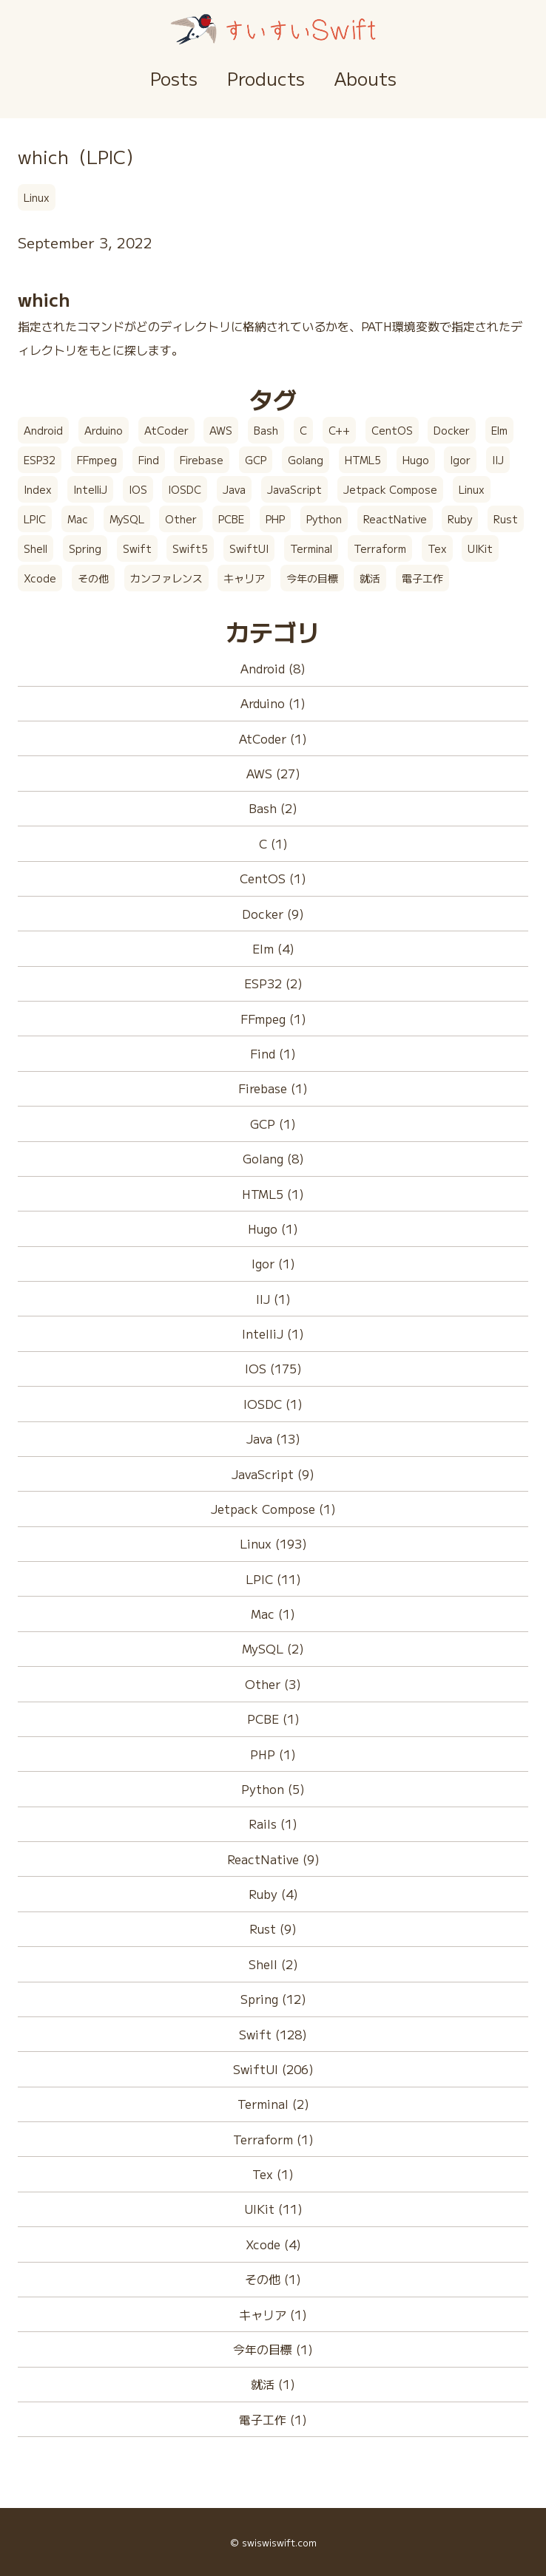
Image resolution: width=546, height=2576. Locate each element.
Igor (460, 459)
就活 (370, 578)
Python (324, 519)
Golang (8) (273, 1158)
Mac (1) (273, 1613)
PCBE (231, 519)
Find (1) (273, 1053)
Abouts (365, 78)
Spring (85, 548)
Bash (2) (273, 808)
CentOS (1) (273, 878)
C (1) (273, 843)
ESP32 (39, 459)
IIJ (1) (273, 1299)
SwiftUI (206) (273, 2069)
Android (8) (273, 668)
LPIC (35, 519)
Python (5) (273, 1789)
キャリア (244, 578)
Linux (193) (273, 1543)
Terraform (380, 548)
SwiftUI (249, 548)
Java (234, 489)
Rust (505, 519)
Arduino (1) (273, 703)
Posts (174, 78)
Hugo (415, 459)
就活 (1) (273, 2384)
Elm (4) (273, 948)
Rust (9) (273, 1928)
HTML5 (363, 459)
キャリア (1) (273, 2314)
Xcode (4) (273, 2244)
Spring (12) (273, 1999)
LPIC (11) (273, 1579)
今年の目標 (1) (273, 2349)
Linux (37, 197)
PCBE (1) (273, 1718)
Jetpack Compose (390, 489)
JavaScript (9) (273, 1474)
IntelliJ (90, 489)
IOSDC (184, 489)
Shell (35, 548)
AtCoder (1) (273, 738)
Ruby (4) (273, 1894)
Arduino (103, 430)
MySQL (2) (273, 1648)
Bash (266, 430)
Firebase (201, 459)
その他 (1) (273, 2279)
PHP (275, 519)
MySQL (126, 519)
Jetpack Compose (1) (273, 1509)
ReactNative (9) (273, 1859)
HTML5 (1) (273, 1194)
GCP (255, 459)
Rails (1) (273, 1823)
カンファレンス (166, 578)
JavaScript (294, 489)
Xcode (40, 578)
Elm (499, 430)
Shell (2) (273, 1964)
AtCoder (166, 430)
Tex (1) (273, 2174)
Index (38, 489)
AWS (220, 430)
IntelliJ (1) (273, 1333)
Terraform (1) (273, 2139)
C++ (339, 430)
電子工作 (422, 578)
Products (266, 78)
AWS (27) (273, 773)
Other (181, 519)
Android (43, 430)
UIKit (480, 548)
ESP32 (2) (273, 983)
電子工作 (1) (273, 2419)
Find (148, 459)
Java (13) (273, 1438)
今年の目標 (312, 578)
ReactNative (395, 519)
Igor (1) (273, 1263)
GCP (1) (273, 1123)
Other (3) (273, 1684)
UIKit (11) (273, 2209)
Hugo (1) (273, 1228)
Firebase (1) (273, 1088)
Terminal (311, 548)
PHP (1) (273, 1754)
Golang (305, 459)
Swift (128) (273, 2034)
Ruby (460, 519)
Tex (437, 548)
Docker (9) (273, 913)
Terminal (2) (273, 2104)
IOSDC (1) (273, 1404)
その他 (93, 578)
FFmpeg (97, 459)
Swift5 (190, 548)
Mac (77, 519)
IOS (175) (273, 1368)
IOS (138, 489)
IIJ (498, 459)
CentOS (392, 430)
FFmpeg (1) (273, 1018)
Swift (137, 548)
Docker (452, 430)
